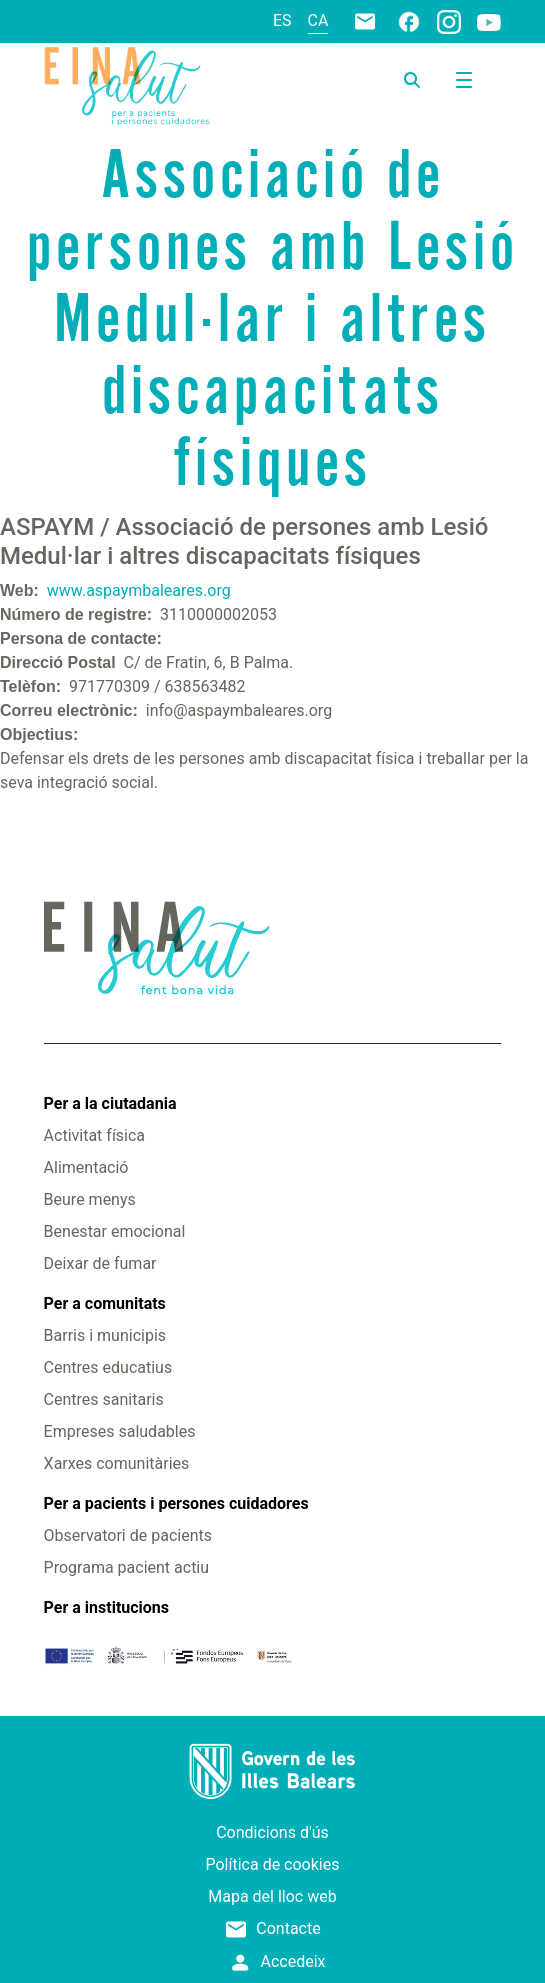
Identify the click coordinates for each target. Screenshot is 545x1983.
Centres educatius (108, 1367)
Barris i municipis (105, 1335)
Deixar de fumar (100, 1263)
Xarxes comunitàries (117, 1463)
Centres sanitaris (104, 1399)
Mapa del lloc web (272, 1896)
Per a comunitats (105, 1303)
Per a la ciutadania (110, 1103)
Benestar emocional (115, 1231)
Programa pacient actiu (126, 1567)
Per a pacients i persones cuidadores (176, 1503)
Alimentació (86, 1167)
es (282, 20)
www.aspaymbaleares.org (139, 590)
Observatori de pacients (128, 1535)
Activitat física (94, 1135)
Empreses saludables (120, 1431)
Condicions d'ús (272, 1832)
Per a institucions (106, 1607)
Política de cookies (273, 1864)
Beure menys (90, 1199)
